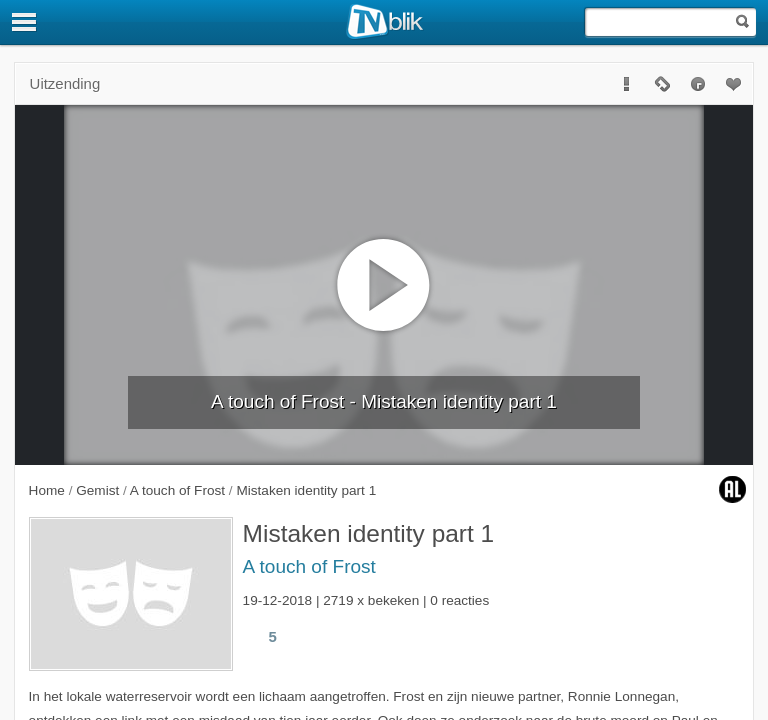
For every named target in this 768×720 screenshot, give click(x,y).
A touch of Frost (309, 566)
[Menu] (25, 22)
